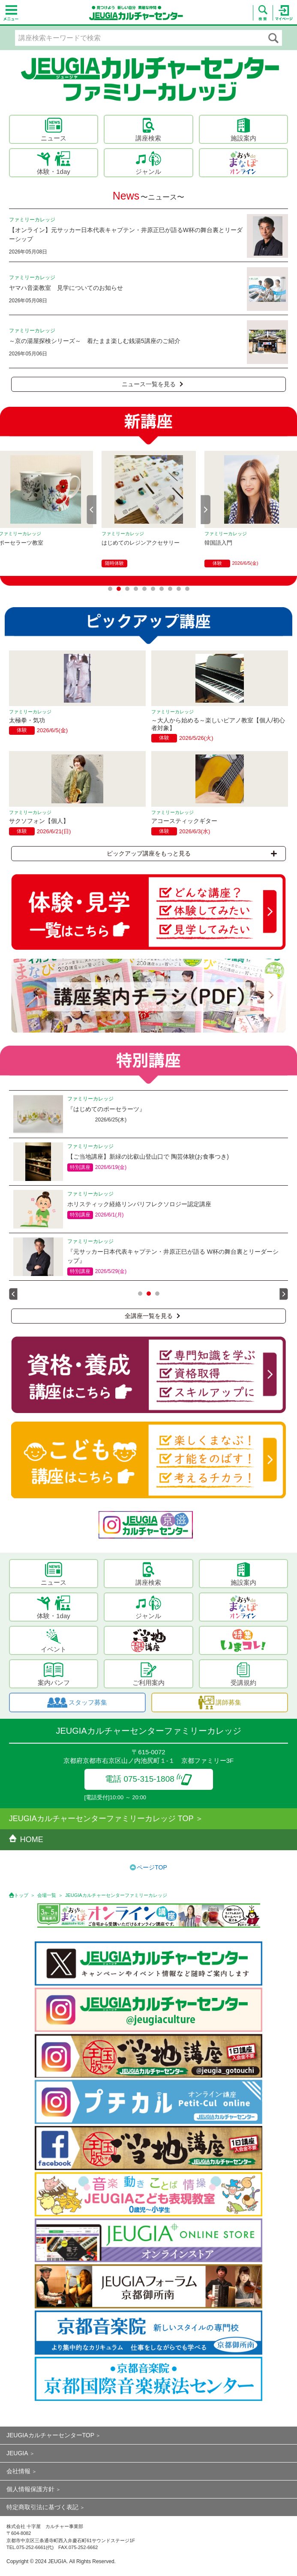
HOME (26, 1839)
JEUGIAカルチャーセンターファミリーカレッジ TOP (101, 1818)
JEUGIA (17, 2453)
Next (206, 509)
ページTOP (152, 1867)
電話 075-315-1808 (148, 1778)
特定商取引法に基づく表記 (42, 2507)
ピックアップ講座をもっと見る (192, 853)
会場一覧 (46, 1895)
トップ (21, 1895)
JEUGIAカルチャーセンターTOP (50, 2435)
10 (187, 589)
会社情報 (18, 2471)
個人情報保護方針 (30, 2489)
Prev (92, 509)
